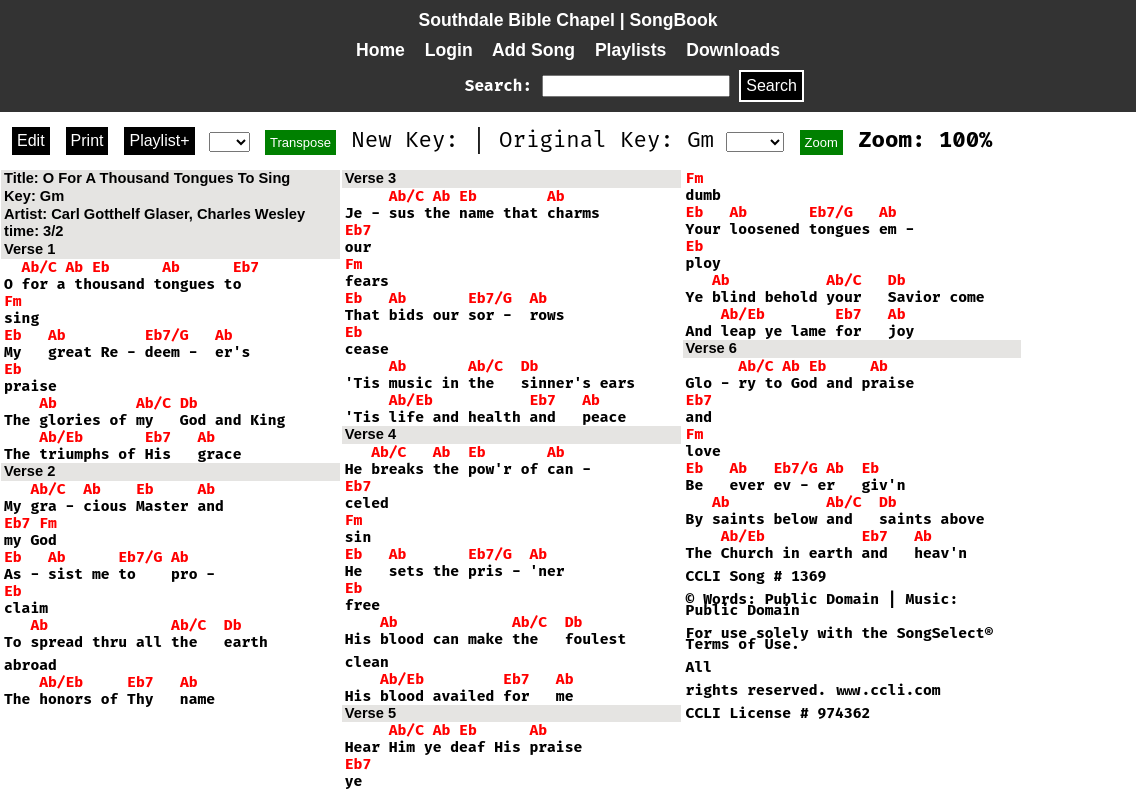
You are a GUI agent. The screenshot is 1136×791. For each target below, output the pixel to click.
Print (87, 140)
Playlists (630, 50)
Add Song (533, 50)
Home (380, 50)
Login (449, 50)
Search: (498, 85)
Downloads (733, 50)
